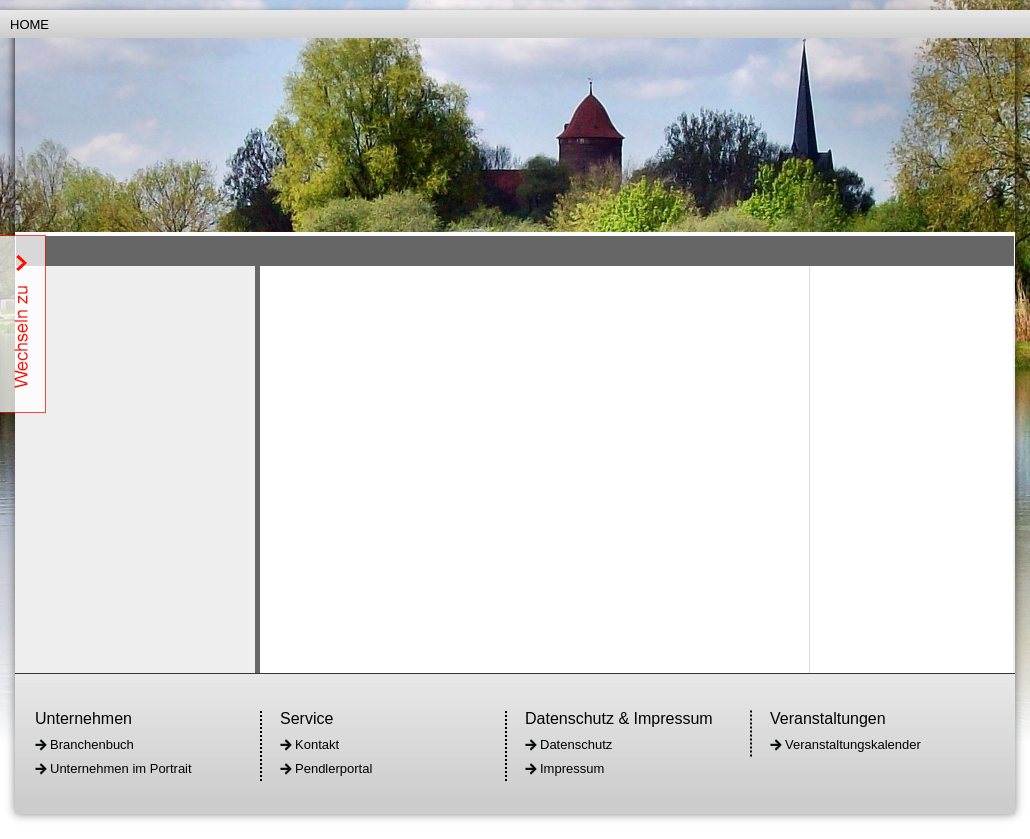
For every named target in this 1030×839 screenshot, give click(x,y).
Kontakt (317, 744)
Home (29, 24)
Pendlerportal (333, 768)
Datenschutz (576, 744)
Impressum (572, 768)
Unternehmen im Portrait (121, 768)
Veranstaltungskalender (853, 744)
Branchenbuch (92, 744)
